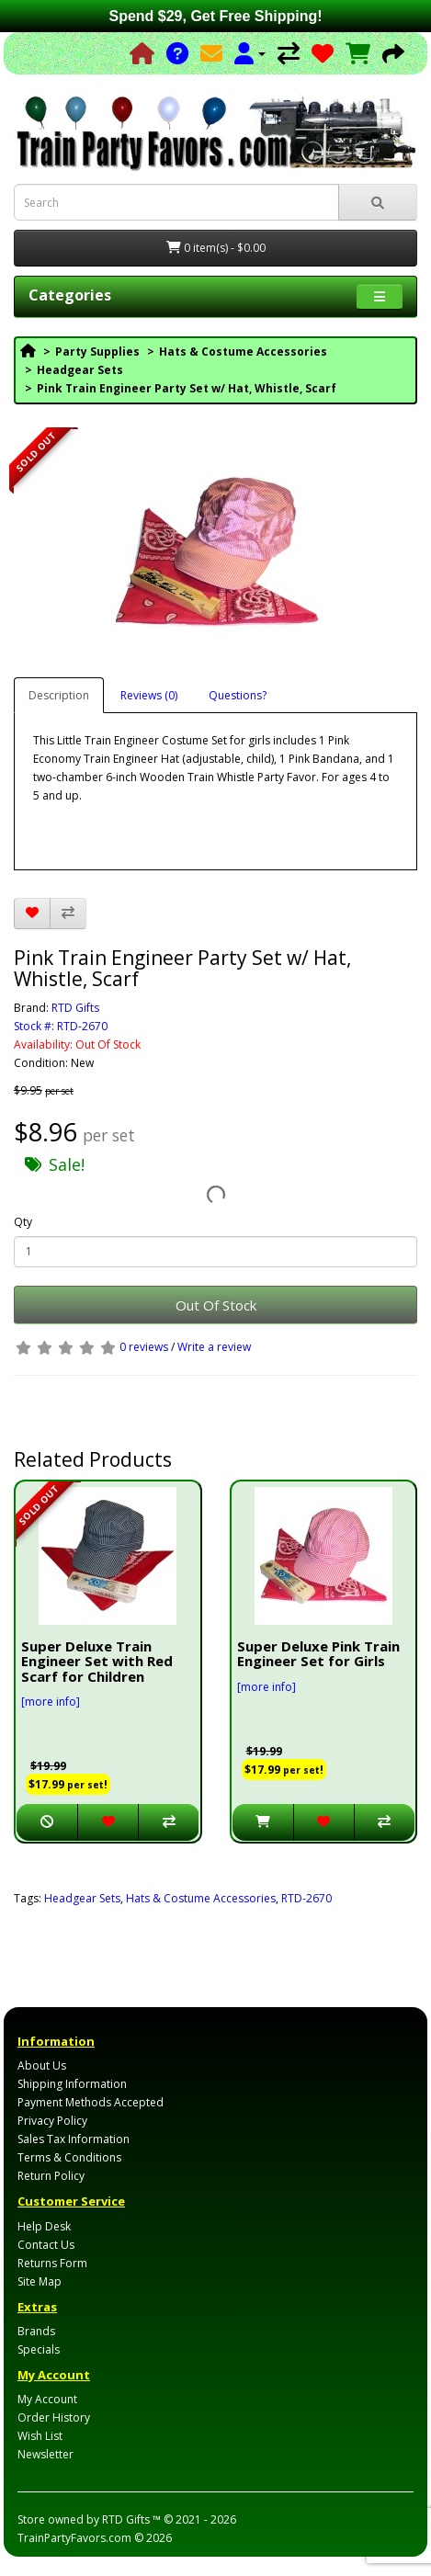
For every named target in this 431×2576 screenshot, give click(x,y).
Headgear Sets (80, 370)
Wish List (39, 2436)
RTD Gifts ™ (131, 2519)
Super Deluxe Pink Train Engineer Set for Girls (318, 1654)
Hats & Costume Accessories (243, 351)
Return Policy (51, 2176)
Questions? (238, 695)
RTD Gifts (75, 1008)
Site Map (39, 2281)
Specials (38, 2349)
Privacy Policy (52, 2120)
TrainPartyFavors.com (74, 2538)
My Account (47, 2399)
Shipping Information (72, 2084)
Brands (36, 2331)
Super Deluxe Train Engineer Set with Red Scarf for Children (97, 1661)
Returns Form (52, 2263)
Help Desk (44, 2226)
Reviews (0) (148, 695)
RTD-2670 (306, 1898)
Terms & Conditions (69, 2157)
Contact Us (45, 2245)
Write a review (214, 1347)
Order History (53, 2417)
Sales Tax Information (73, 2139)
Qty (23, 1222)
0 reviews (143, 1347)
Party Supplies (97, 351)
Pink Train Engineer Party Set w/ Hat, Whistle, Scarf (186, 388)
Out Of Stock (216, 1305)
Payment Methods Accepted (90, 2102)
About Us (41, 2065)
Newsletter (45, 2454)
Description (58, 695)
